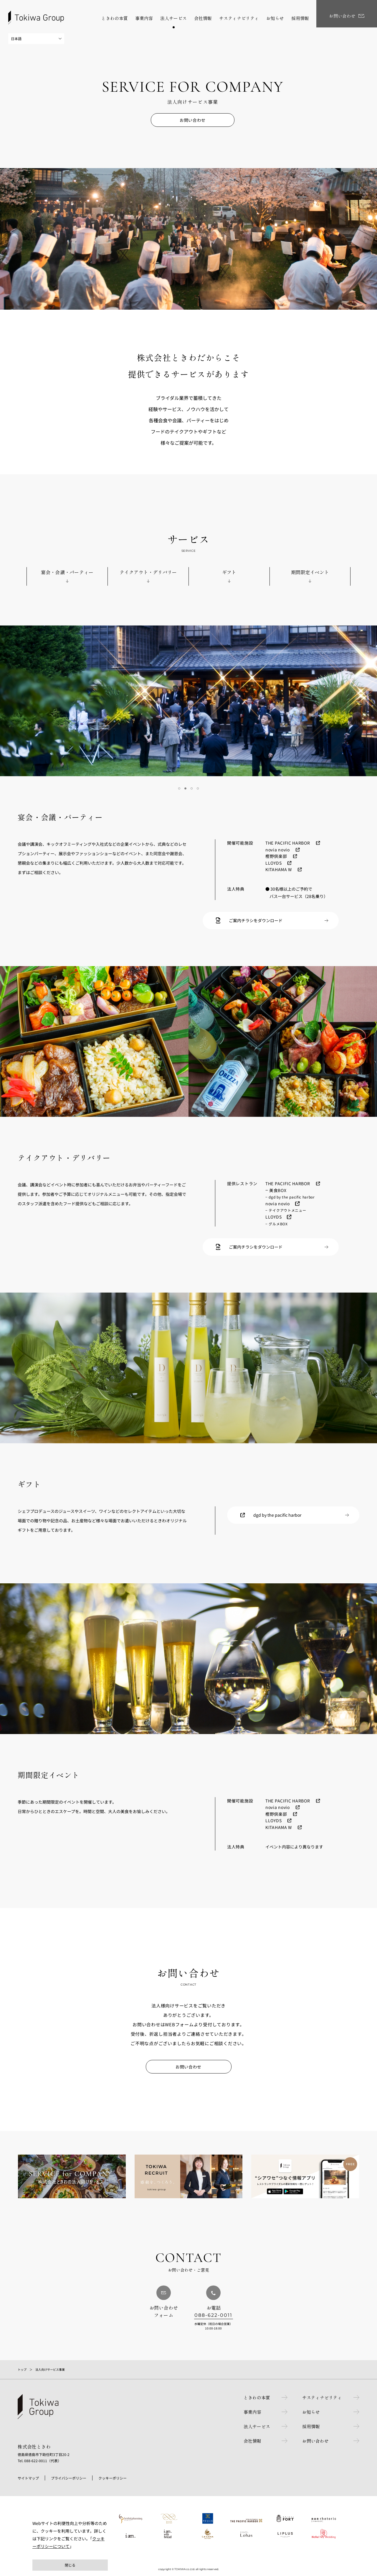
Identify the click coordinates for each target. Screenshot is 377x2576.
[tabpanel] (188, 700)
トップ (22, 2369)
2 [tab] (185, 788)
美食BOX (278, 1190)
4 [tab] (198, 788)
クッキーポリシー (112, 2477)
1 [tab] (179, 788)
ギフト (229, 572)
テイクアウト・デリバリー (148, 572)
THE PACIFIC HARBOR (287, 843)
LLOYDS (273, 863)
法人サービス (254, 2426)
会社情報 (249, 2441)
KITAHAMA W (278, 869)
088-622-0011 (214, 2315)
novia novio (277, 850)
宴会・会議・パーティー (67, 572)
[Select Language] (36, 38)
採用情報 (309, 2426)
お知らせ (309, 2412)
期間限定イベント (310, 572)
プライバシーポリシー (68, 2477)
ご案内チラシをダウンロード (255, 920)
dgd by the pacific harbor (277, 1515)
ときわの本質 (254, 2397)
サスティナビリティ (320, 2397)
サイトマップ (28, 2477)
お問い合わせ (192, 120)
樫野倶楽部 (276, 856)
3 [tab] (192, 788)
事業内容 (249, 2412)
